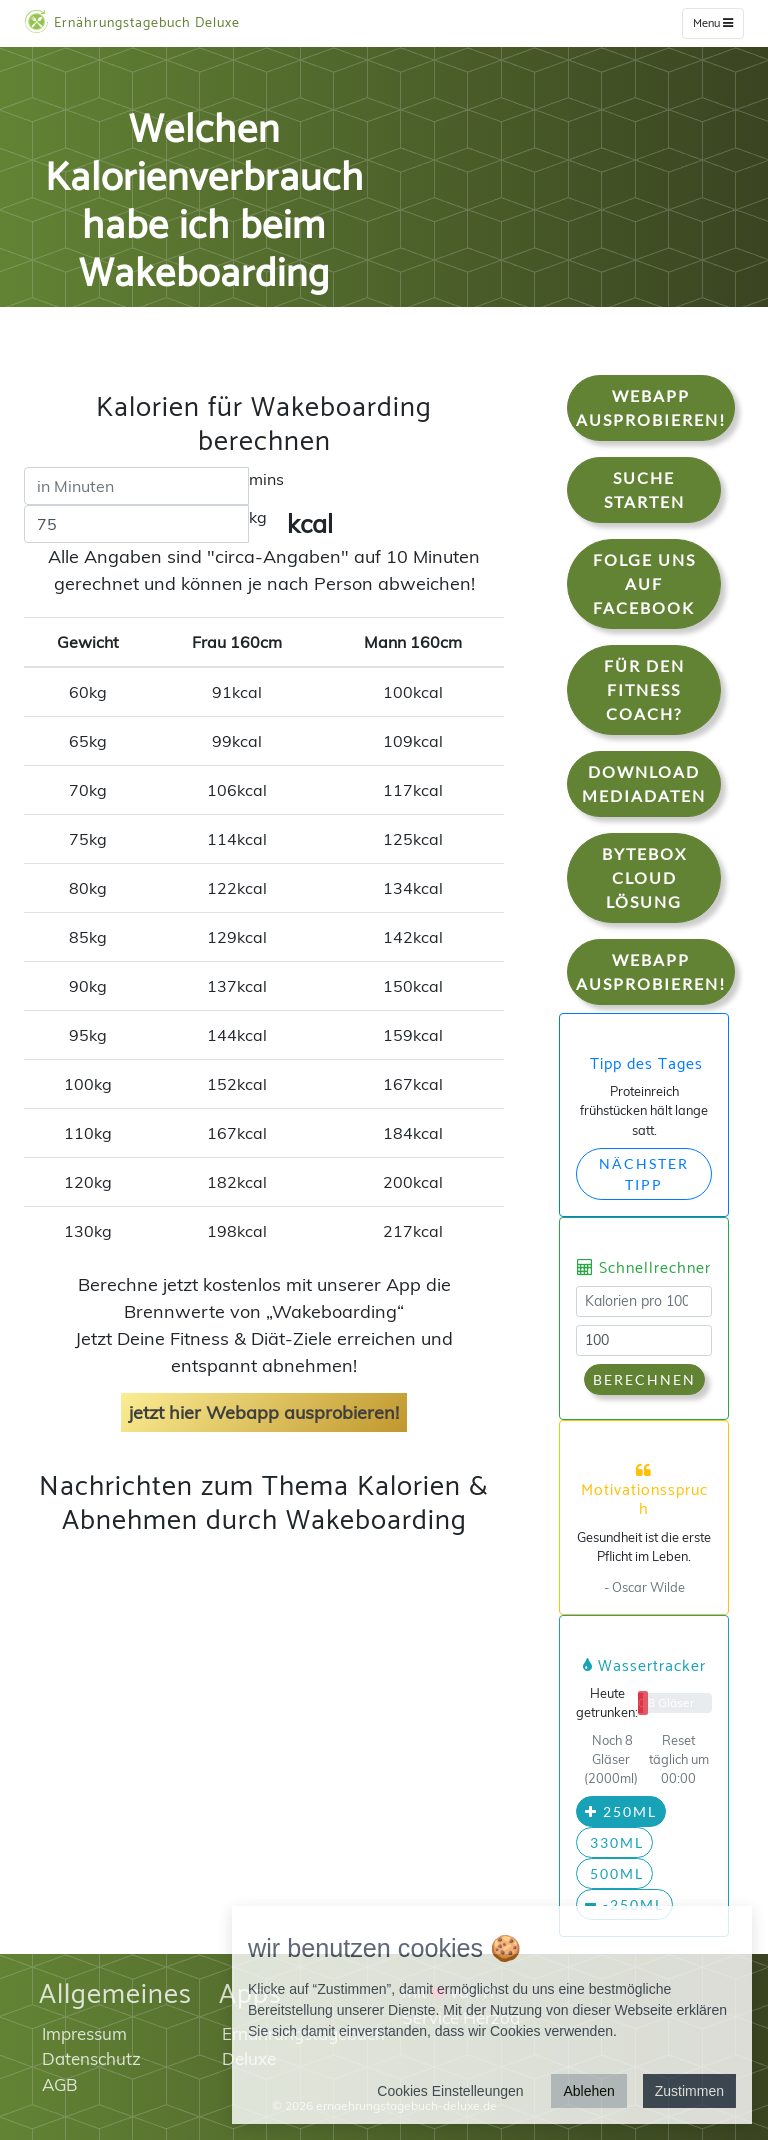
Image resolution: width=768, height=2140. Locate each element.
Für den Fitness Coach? (644, 689)
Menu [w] (713, 23)
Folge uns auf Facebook (644, 583)
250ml (621, 1811)
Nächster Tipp (644, 1174)
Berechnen (644, 1379)
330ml (614, 1842)
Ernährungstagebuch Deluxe (132, 22)
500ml (614, 1873)
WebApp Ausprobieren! (651, 407)
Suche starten (644, 489)
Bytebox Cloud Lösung (644, 877)
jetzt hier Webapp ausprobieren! (264, 1412)
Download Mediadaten (644, 783)
